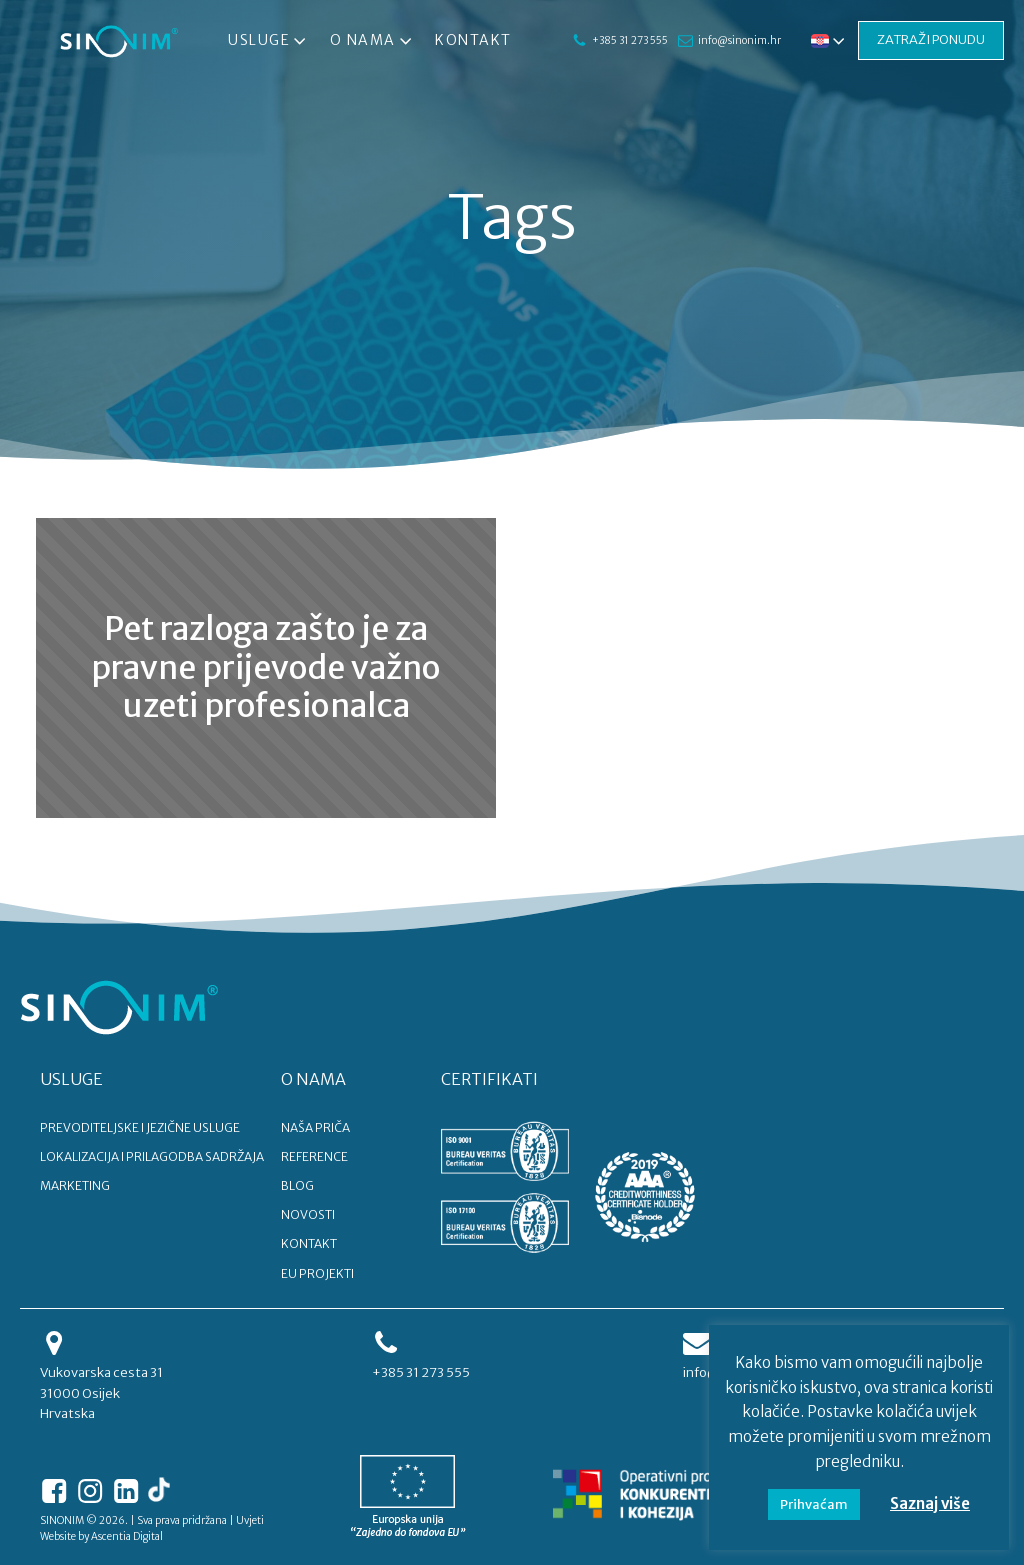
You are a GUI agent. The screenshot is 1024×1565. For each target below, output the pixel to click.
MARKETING (75, 1185)
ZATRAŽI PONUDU (903, 40)
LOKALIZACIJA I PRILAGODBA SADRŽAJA (152, 1156)
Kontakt (473, 40)
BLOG (297, 1185)
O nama (373, 41)
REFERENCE (314, 1156)
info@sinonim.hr (738, 32)
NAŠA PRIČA (315, 1127)
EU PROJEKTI (317, 1273)
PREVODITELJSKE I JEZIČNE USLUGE (140, 1127)
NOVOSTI (308, 1214)
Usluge (269, 41)
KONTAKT (309, 1243)
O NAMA (313, 1079)
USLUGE (71, 1079)
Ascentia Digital (127, 1536)
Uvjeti (250, 1520)
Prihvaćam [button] (814, 1504)
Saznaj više (930, 1503)
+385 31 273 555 (620, 40)
